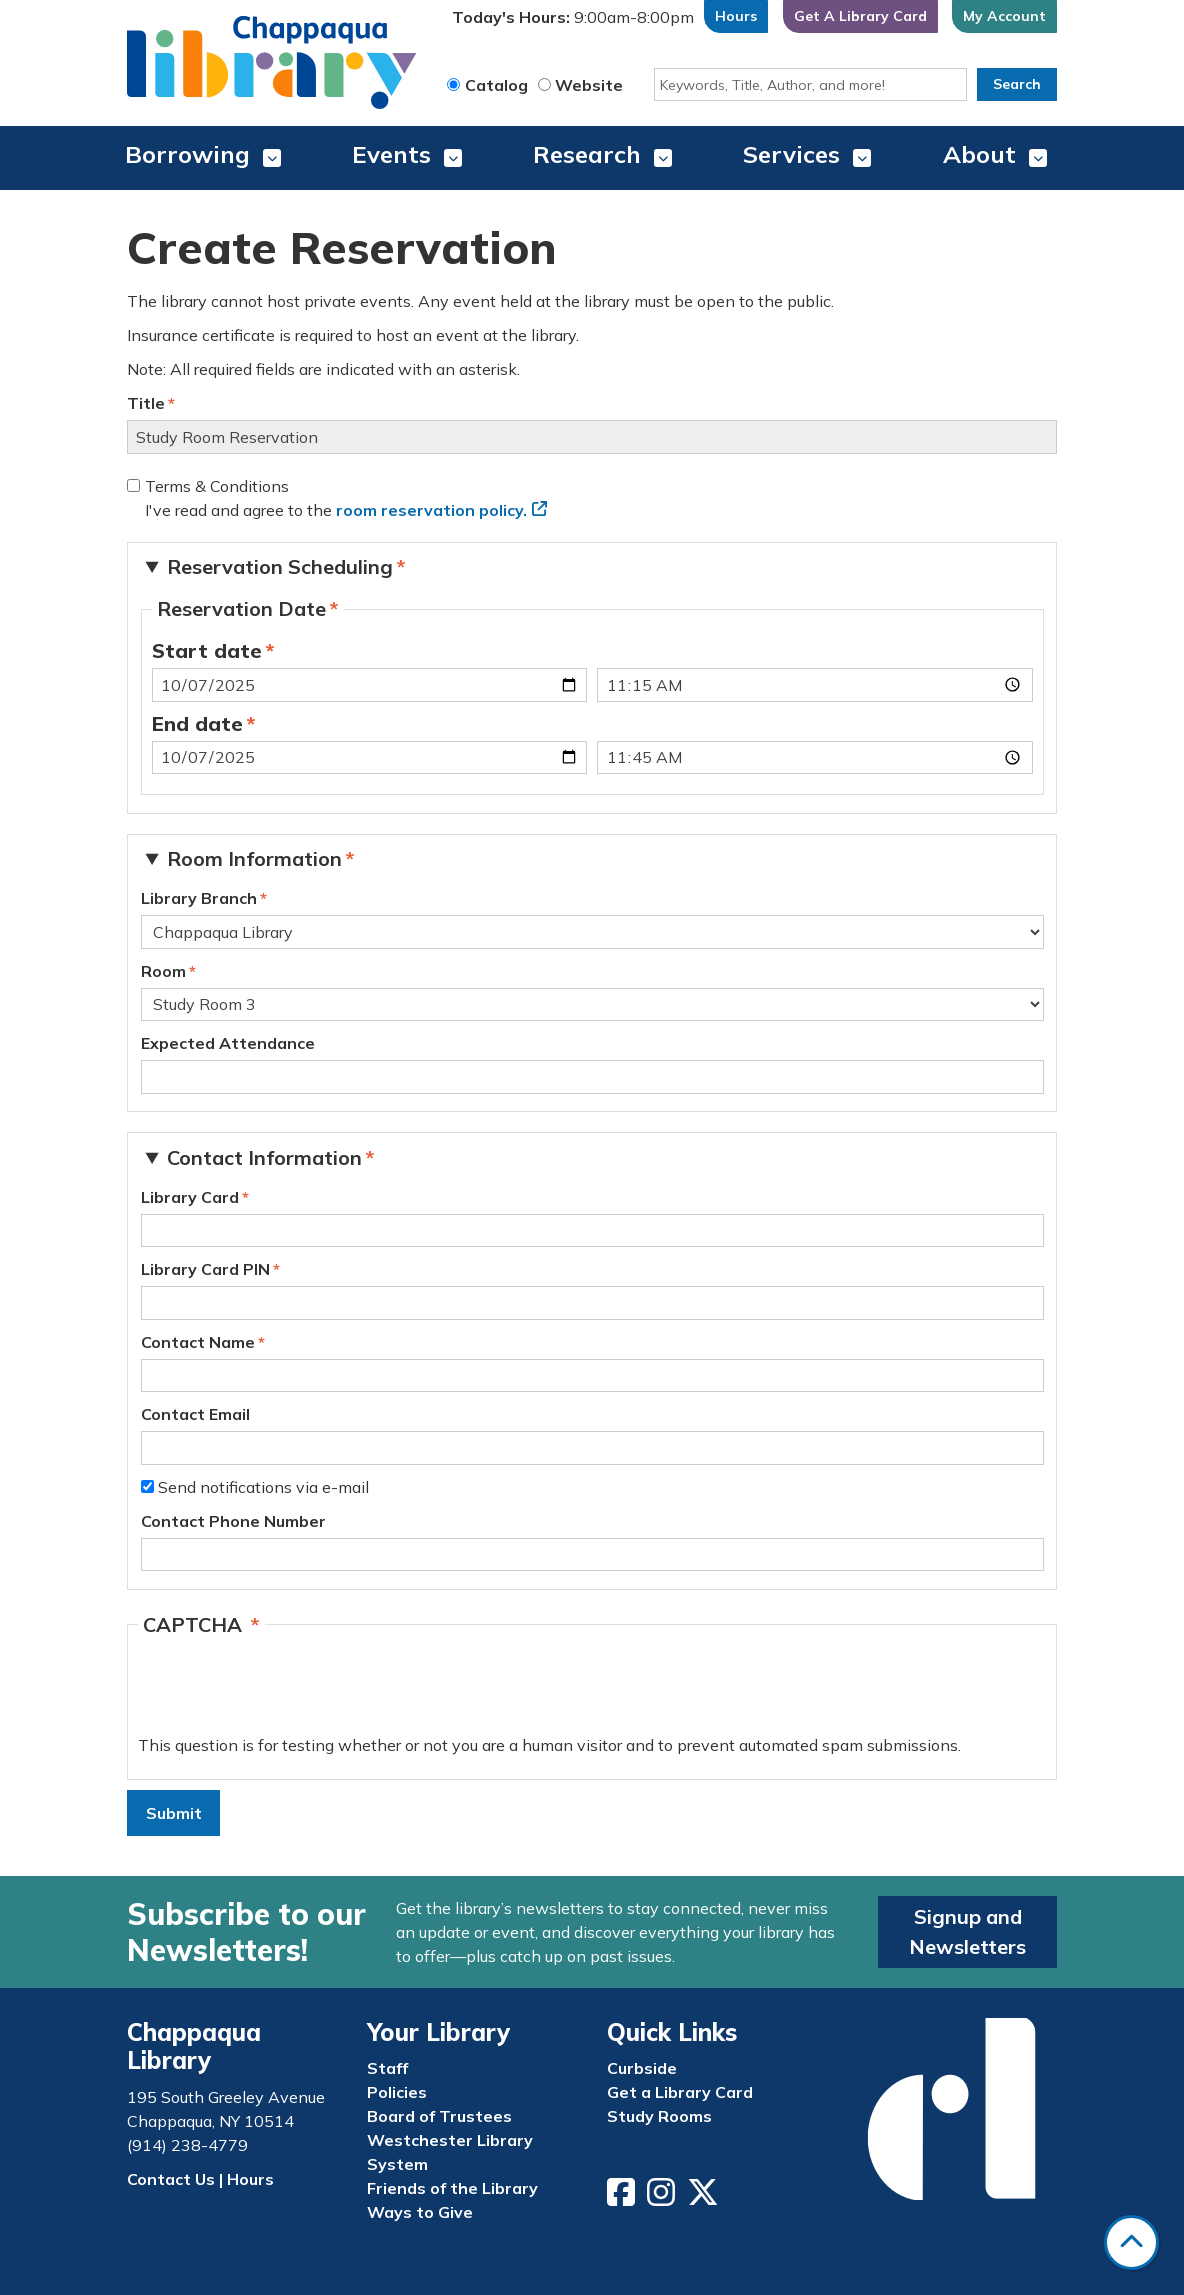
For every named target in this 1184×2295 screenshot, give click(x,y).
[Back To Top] (1131, 2242)
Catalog (496, 85)
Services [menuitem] (791, 154)
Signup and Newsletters (967, 1931)
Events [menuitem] (391, 154)
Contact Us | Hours (200, 2179)
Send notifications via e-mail (263, 1487)
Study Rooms (659, 2116)
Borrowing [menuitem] (187, 154)
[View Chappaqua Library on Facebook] (623, 2198)
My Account (1004, 16)
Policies (397, 2092)
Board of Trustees (439, 2116)
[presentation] (290, 1694)
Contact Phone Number (233, 1521)
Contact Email (195, 1414)
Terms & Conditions (217, 486)
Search (1017, 84)
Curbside (642, 2068)
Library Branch (199, 898)
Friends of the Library (452, 2188)
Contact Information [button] (264, 1157)
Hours (736, 16)
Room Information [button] (254, 858)
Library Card (190, 1197)
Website (589, 85)
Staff (387, 2068)
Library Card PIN (205, 1269)
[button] (573, 21)
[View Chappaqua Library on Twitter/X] (705, 2198)
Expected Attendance (228, 1043)
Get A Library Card (860, 16)
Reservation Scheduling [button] (280, 566)
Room (163, 971)
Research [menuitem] (587, 154)
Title (146, 403)
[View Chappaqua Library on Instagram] (663, 2198)
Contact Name (198, 1342)
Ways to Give (420, 2212)
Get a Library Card (680, 2092)
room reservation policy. (431, 510)
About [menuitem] (979, 154)
